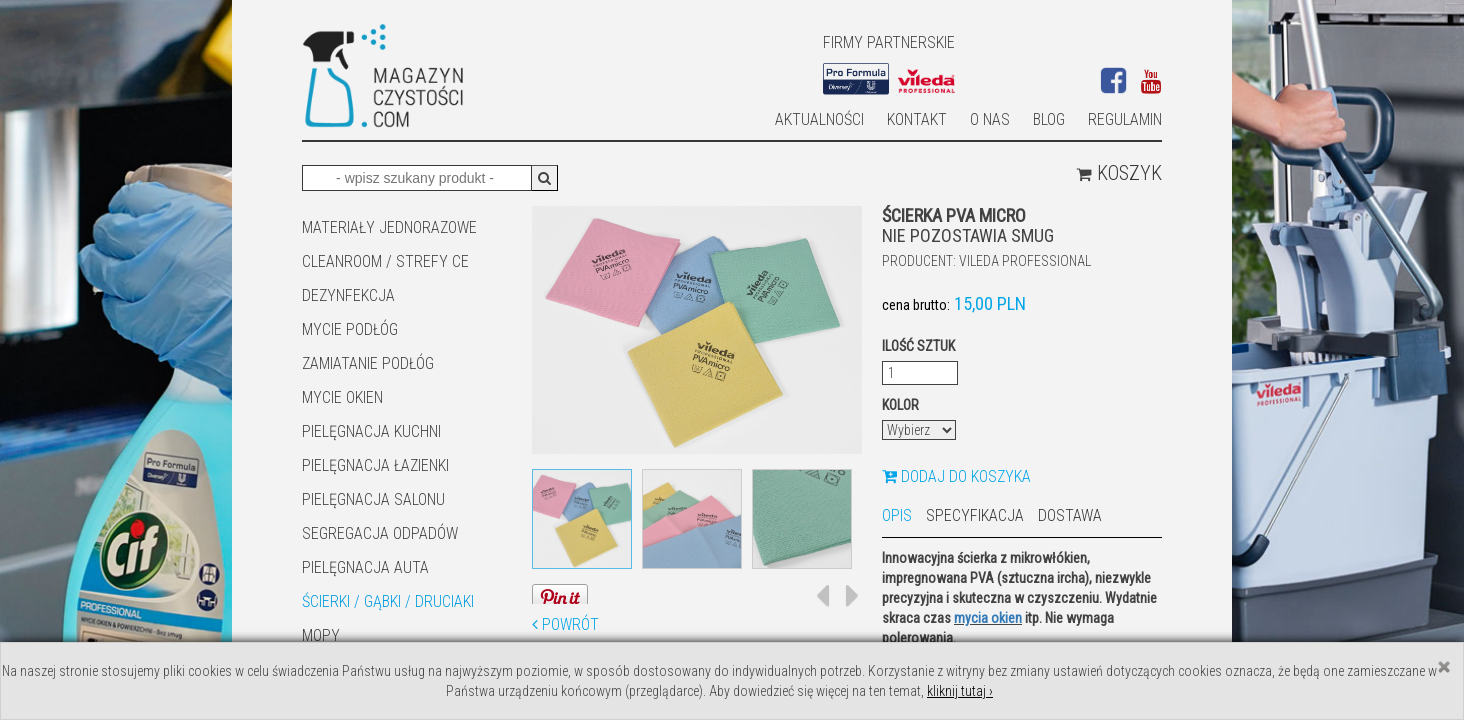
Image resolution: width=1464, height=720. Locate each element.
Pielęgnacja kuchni (371, 431)
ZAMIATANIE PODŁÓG (368, 363)
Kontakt (917, 119)
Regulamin (1125, 119)
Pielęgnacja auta (365, 567)
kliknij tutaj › (960, 691)
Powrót (565, 624)
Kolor (900, 405)
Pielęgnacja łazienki (375, 465)
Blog (1049, 119)
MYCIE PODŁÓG (350, 329)
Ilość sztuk (918, 346)
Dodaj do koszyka (956, 476)
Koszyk (1119, 173)
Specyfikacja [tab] (975, 515)
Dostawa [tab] (1070, 515)
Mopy (321, 635)
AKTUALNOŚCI (819, 119)
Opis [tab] (897, 515)
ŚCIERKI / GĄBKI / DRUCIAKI (388, 601)
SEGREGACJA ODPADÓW (380, 533)
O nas (990, 119)
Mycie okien (342, 397)
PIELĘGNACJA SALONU (373, 499)
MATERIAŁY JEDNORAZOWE (389, 227)
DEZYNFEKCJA (348, 295)
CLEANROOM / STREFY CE (385, 261)
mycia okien (988, 618)
